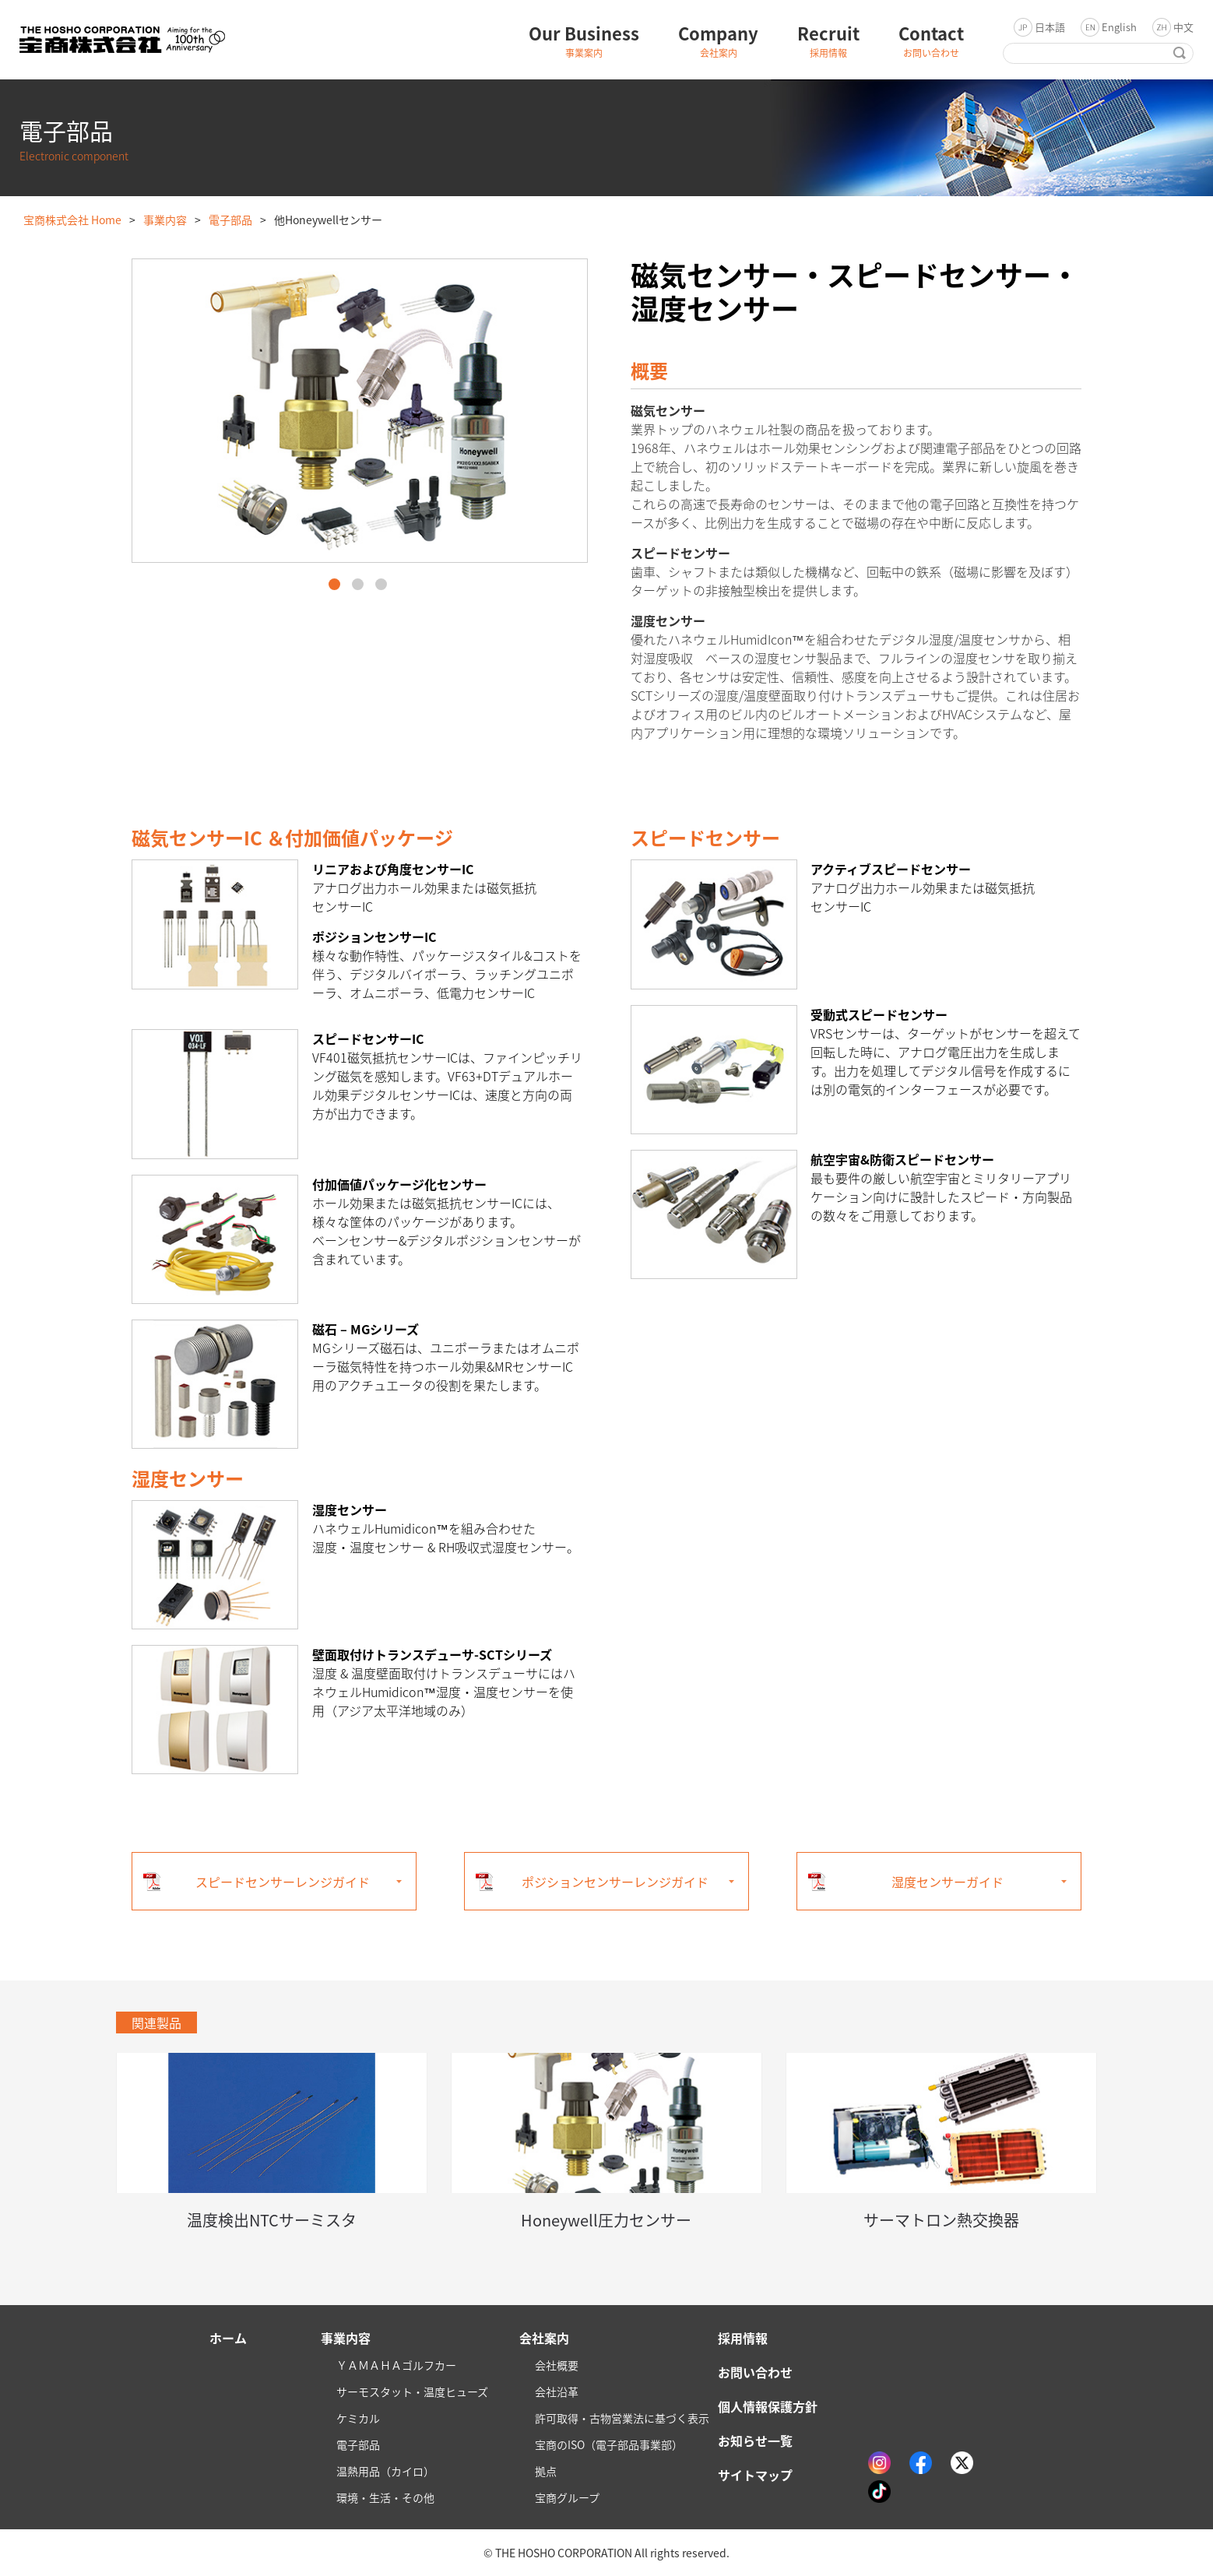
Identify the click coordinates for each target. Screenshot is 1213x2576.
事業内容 (165, 219)
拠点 (546, 2471)
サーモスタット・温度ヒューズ (412, 2391)
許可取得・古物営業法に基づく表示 (622, 2418)
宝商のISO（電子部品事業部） (609, 2444)
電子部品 (230, 219)
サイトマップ (755, 2474)
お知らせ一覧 (755, 2440)
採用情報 (743, 2337)
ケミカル (358, 2418)
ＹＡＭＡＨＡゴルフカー (396, 2365)
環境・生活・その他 (385, 2497)
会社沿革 (556, 2391)
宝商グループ (567, 2497)
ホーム (228, 2337)
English (1119, 26)
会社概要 (556, 2365)
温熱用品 (385, 2471)
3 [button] (381, 584)
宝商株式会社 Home (72, 219)
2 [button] (358, 584)
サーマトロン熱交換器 (941, 2220)
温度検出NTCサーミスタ (272, 2220)
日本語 (1050, 26)
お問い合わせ (755, 2372)
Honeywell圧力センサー (606, 2220)
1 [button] (334, 584)
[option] (359, 410)
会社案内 (544, 2337)
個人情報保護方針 (767, 2406)
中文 (1183, 26)
